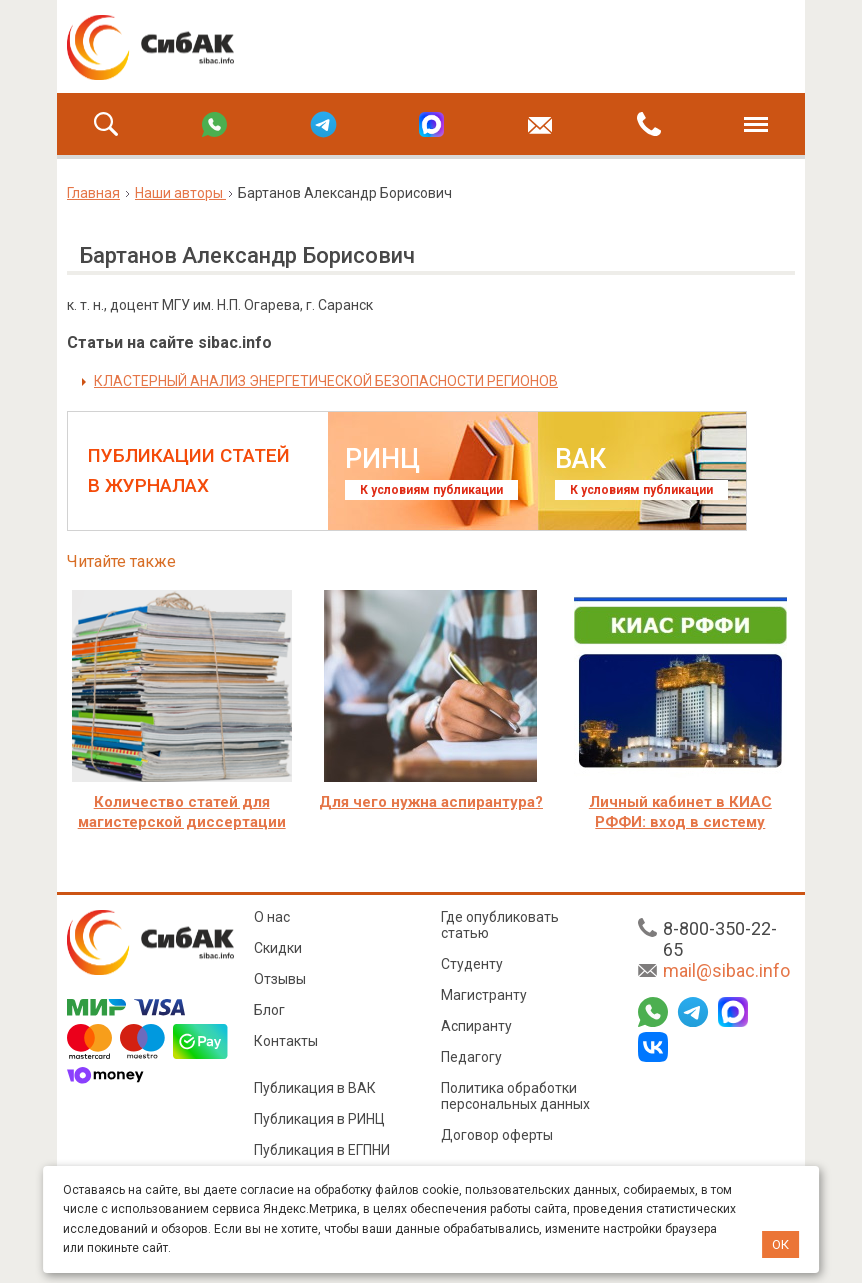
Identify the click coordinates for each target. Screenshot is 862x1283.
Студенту (472, 964)
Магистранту (484, 995)
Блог (269, 1010)
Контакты (286, 1041)
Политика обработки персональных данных (515, 1096)
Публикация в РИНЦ (319, 1119)
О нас (272, 917)
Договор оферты (497, 1135)
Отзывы (280, 979)
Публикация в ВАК (315, 1088)
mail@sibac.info (726, 970)
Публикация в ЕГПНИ (322, 1150)
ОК (780, 1244)
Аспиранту (476, 1026)
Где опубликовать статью (500, 925)
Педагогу (471, 1057)
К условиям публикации (431, 490)
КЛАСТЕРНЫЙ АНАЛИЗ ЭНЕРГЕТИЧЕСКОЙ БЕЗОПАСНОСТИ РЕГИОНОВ (326, 381)
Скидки (278, 948)
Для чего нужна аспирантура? (431, 802)
